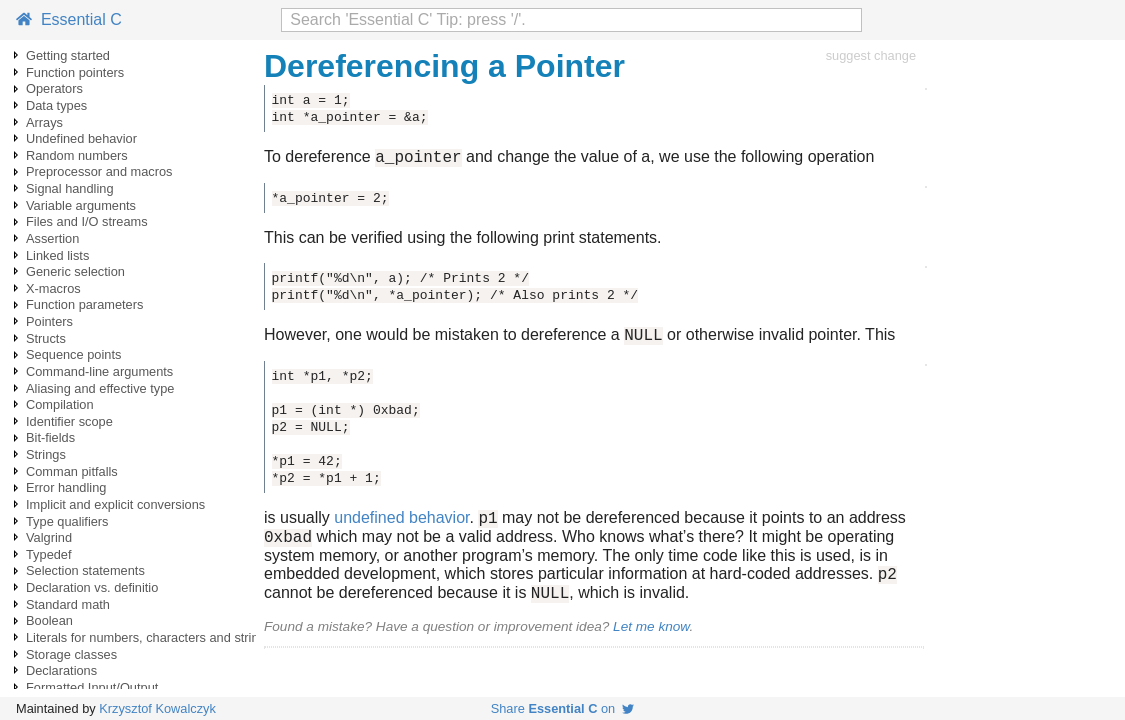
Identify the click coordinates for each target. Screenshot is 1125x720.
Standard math (68, 604)
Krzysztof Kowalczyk (157, 708)
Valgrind (49, 537)
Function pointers (75, 72)
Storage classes (71, 654)
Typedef (49, 554)
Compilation (60, 404)
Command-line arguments (99, 371)
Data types (56, 105)
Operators (54, 88)
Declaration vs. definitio (92, 587)
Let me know (651, 644)
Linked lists (57, 255)
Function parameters (84, 304)
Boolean (49, 620)
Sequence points (73, 354)
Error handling (66, 487)
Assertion (52, 238)
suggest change (871, 55)
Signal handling (70, 188)
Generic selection (75, 271)
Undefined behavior (81, 138)
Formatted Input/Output (92, 687)
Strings (46, 454)
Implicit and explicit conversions (115, 504)
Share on (563, 708)
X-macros (53, 288)
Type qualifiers (67, 521)
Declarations (61, 670)
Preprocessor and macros (99, 171)
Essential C (69, 19)
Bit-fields (50, 437)
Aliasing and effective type (100, 388)
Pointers (49, 321)
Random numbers (77, 155)
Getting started (68, 55)
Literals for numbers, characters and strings (149, 637)
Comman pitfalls (72, 471)
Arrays (44, 122)
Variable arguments (81, 205)
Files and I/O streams (87, 221)
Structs (46, 338)
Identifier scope (69, 421)
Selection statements (85, 570)
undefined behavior (401, 526)
